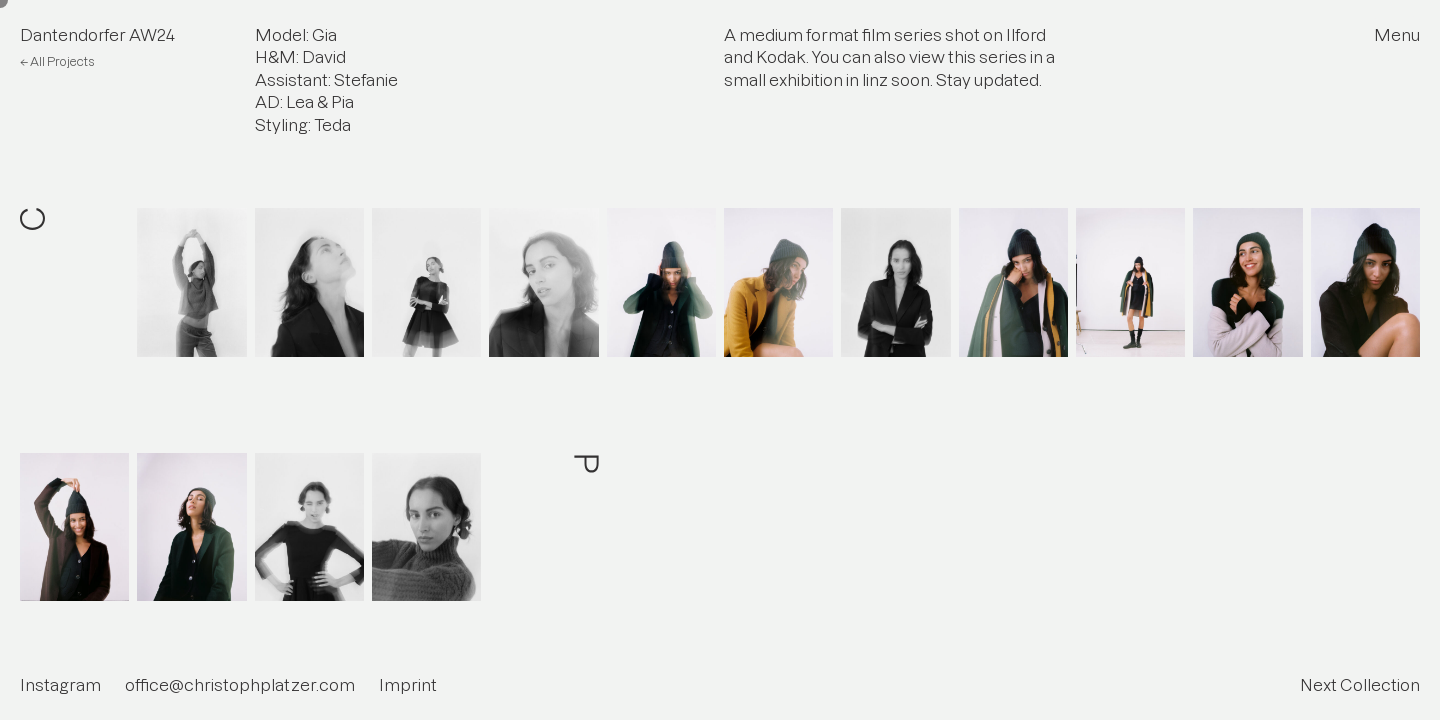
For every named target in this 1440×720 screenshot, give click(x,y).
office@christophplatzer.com (240, 685)
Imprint (408, 685)
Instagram (60, 685)
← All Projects (57, 61)
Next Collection (1360, 685)
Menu (1397, 35)
